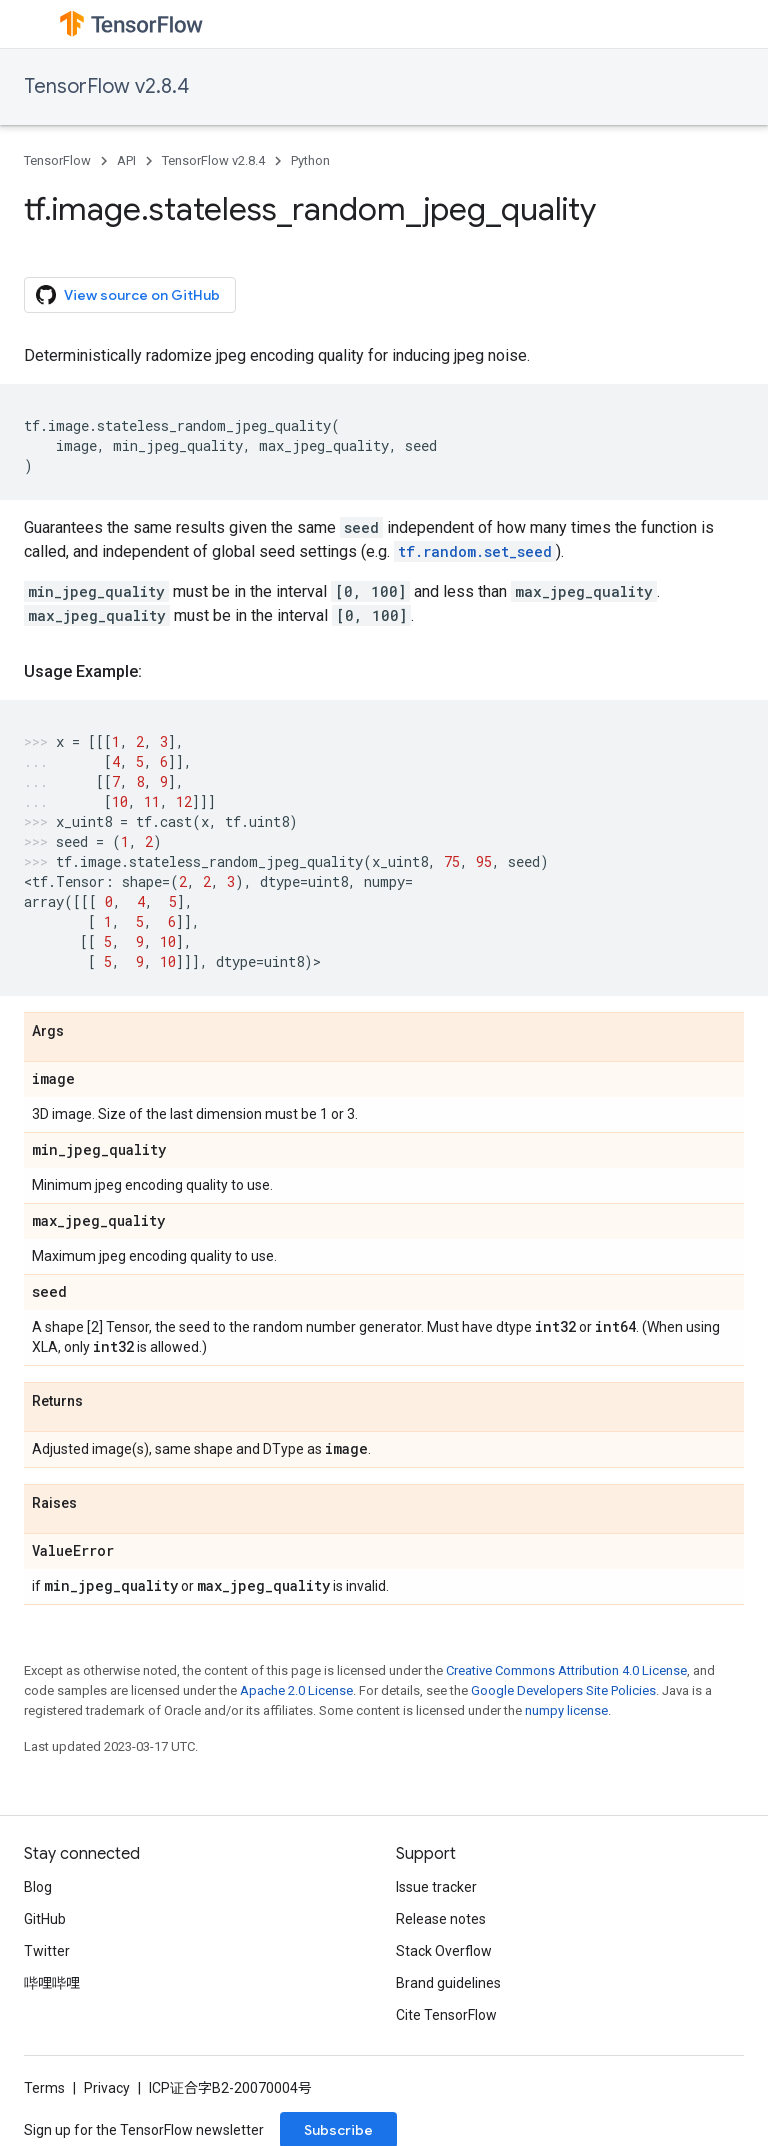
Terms (44, 2088)
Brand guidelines (448, 1983)
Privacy (107, 2088)
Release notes (441, 1919)
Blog (38, 1887)
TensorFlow (57, 160)
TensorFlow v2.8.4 (106, 86)
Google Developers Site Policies (563, 1690)
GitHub (45, 1919)
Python (310, 160)
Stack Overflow (444, 1951)
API (126, 160)
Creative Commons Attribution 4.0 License (566, 1670)
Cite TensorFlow (446, 2015)
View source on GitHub (128, 295)
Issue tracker (436, 1887)
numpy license (566, 1710)
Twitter (47, 1951)
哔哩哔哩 (52, 1983)
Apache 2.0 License (296, 1690)
